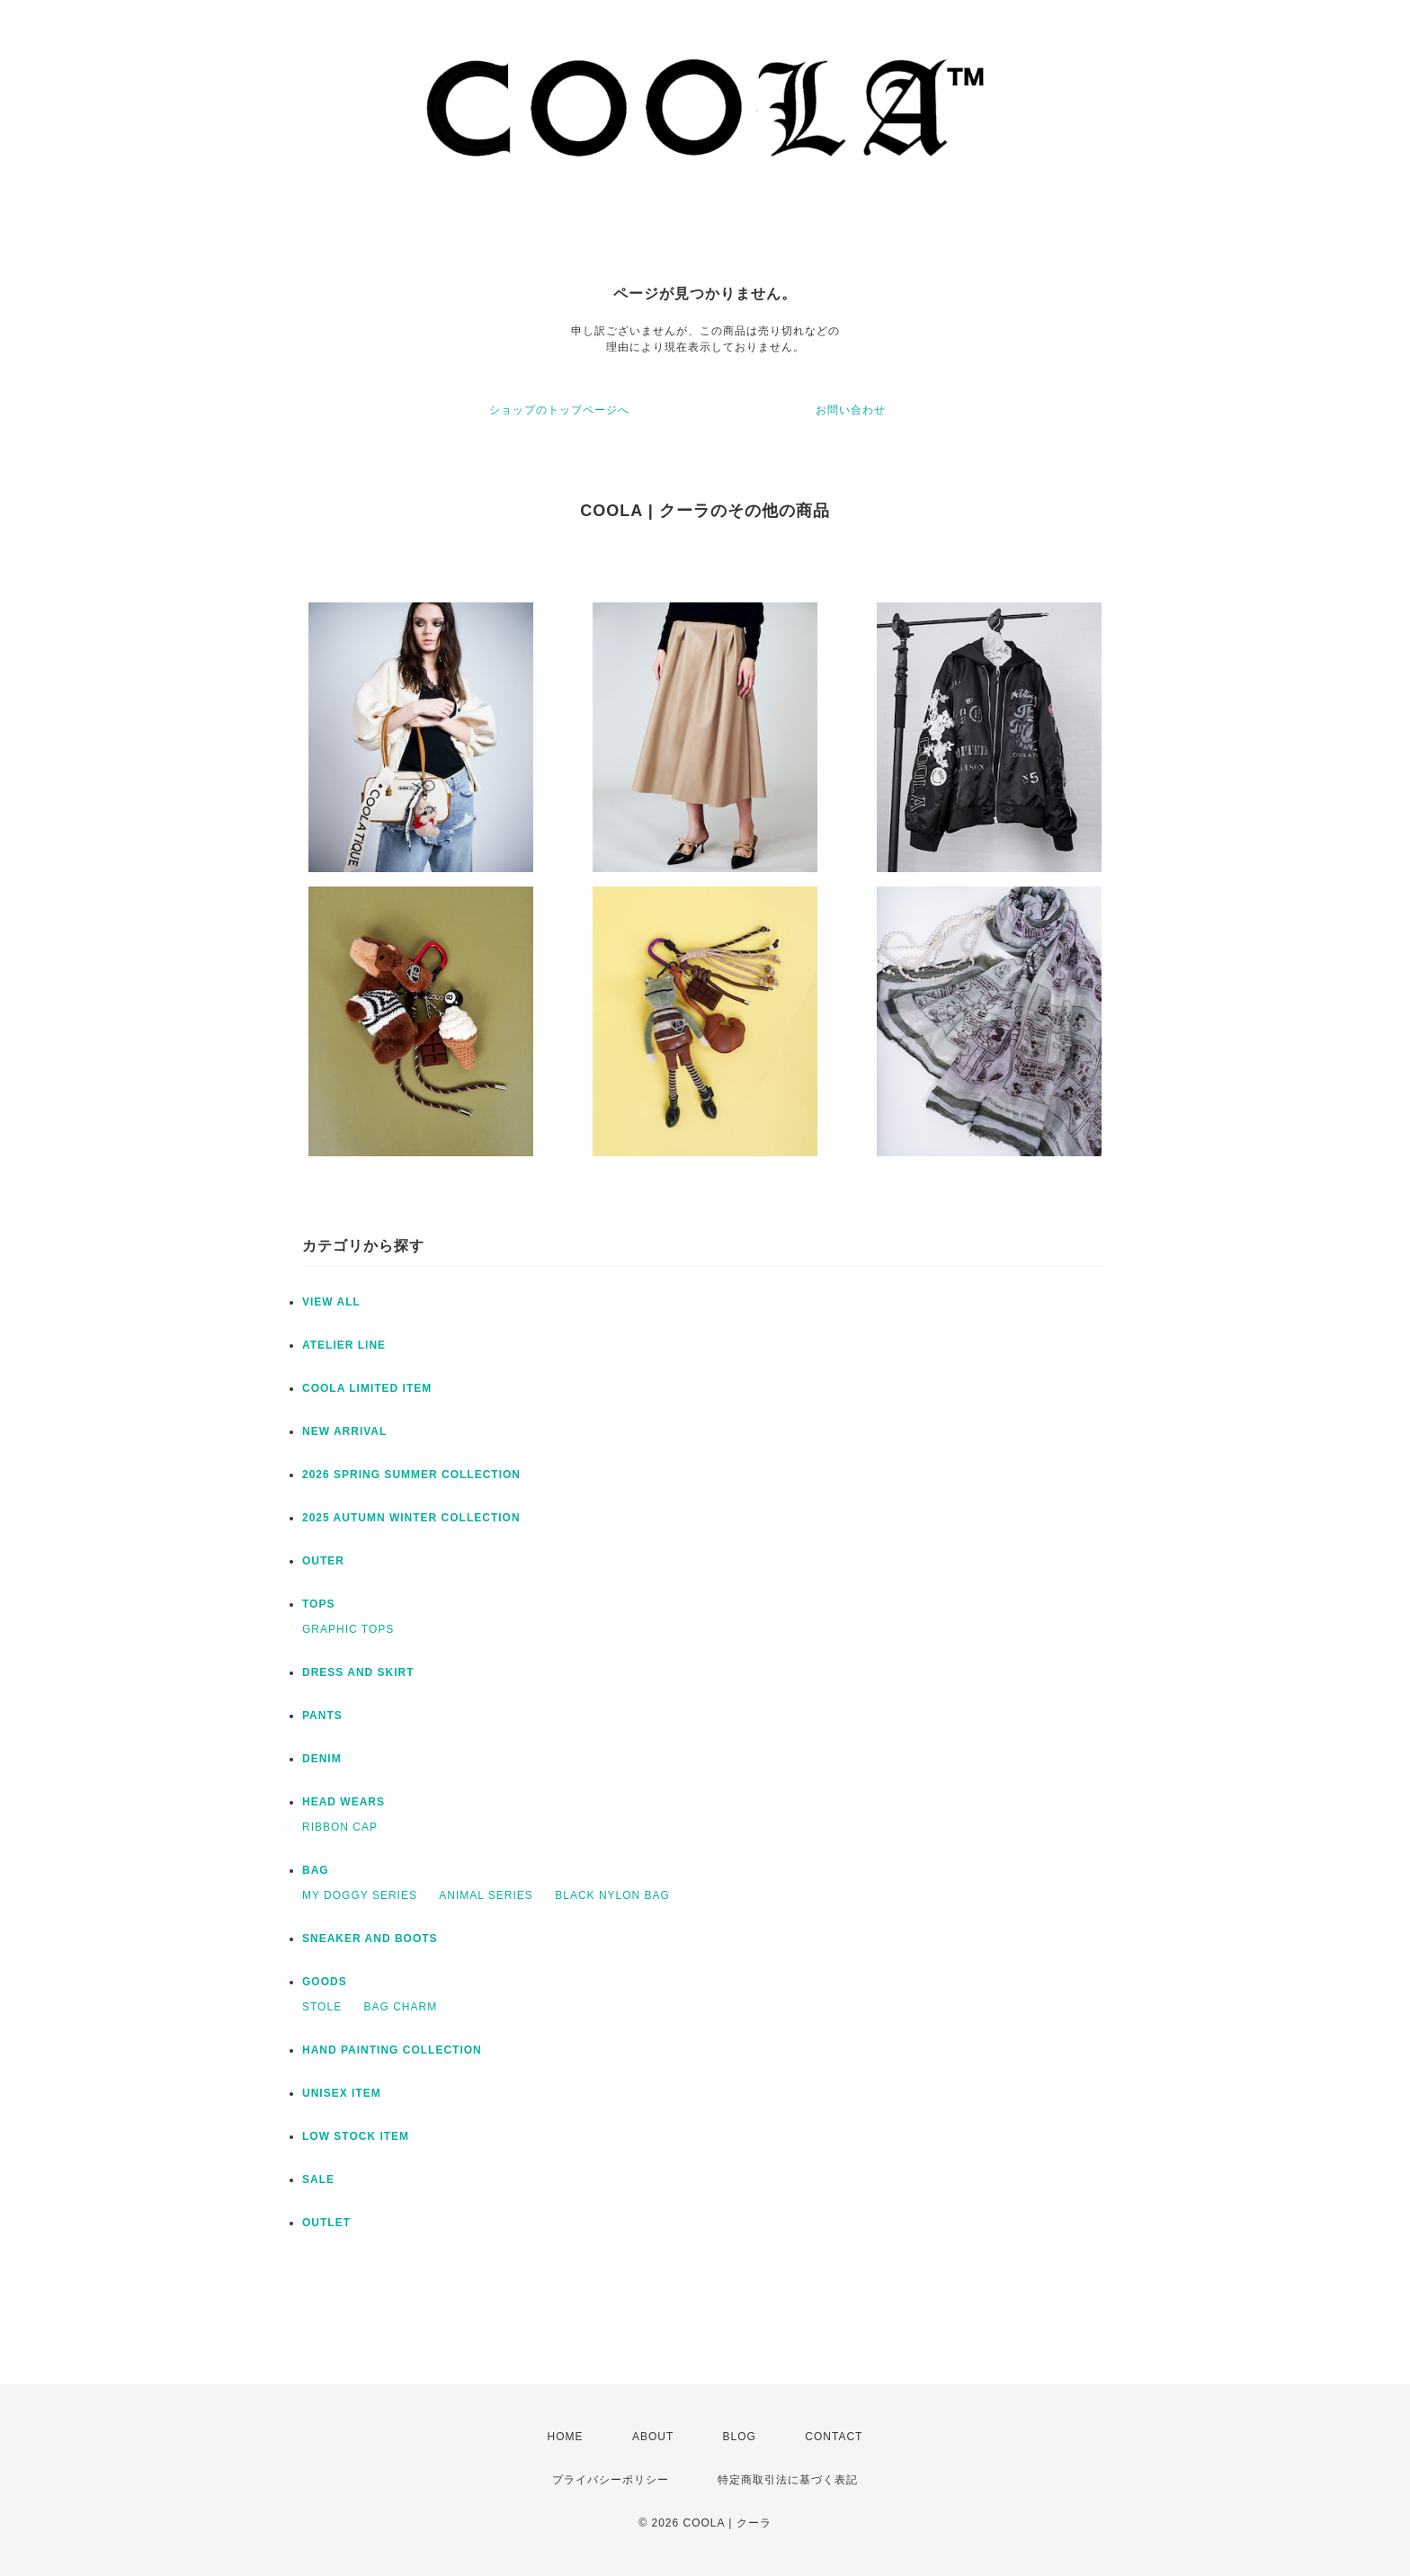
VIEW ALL (331, 1302)
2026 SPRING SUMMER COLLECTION (411, 1474)
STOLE (322, 2007)
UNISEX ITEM (341, 2093)
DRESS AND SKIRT (358, 1672)
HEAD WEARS (343, 1802)
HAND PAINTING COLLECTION (392, 2050)
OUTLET (326, 2222)
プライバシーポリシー (610, 2479)
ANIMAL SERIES (486, 1895)
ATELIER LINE (344, 1345)
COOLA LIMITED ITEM (367, 1388)
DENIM (322, 1758)
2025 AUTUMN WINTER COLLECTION (411, 1517)
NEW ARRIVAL (344, 1431)
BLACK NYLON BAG (612, 1895)
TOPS (318, 1604)
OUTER (323, 1561)
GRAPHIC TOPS (348, 1629)
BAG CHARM (400, 2007)
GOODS (324, 1981)
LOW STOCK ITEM (355, 2136)
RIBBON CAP (340, 1827)
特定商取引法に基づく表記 (788, 2479)
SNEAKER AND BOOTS (370, 1938)
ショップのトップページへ (559, 410)
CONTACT (833, 2436)
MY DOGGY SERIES (359, 1895)
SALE (318, 2179)
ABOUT (653, 2436)
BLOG (739, 2436)
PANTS (322, 1715)
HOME (566, 2436)
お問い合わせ (851, 410)
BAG (315, 1870)
